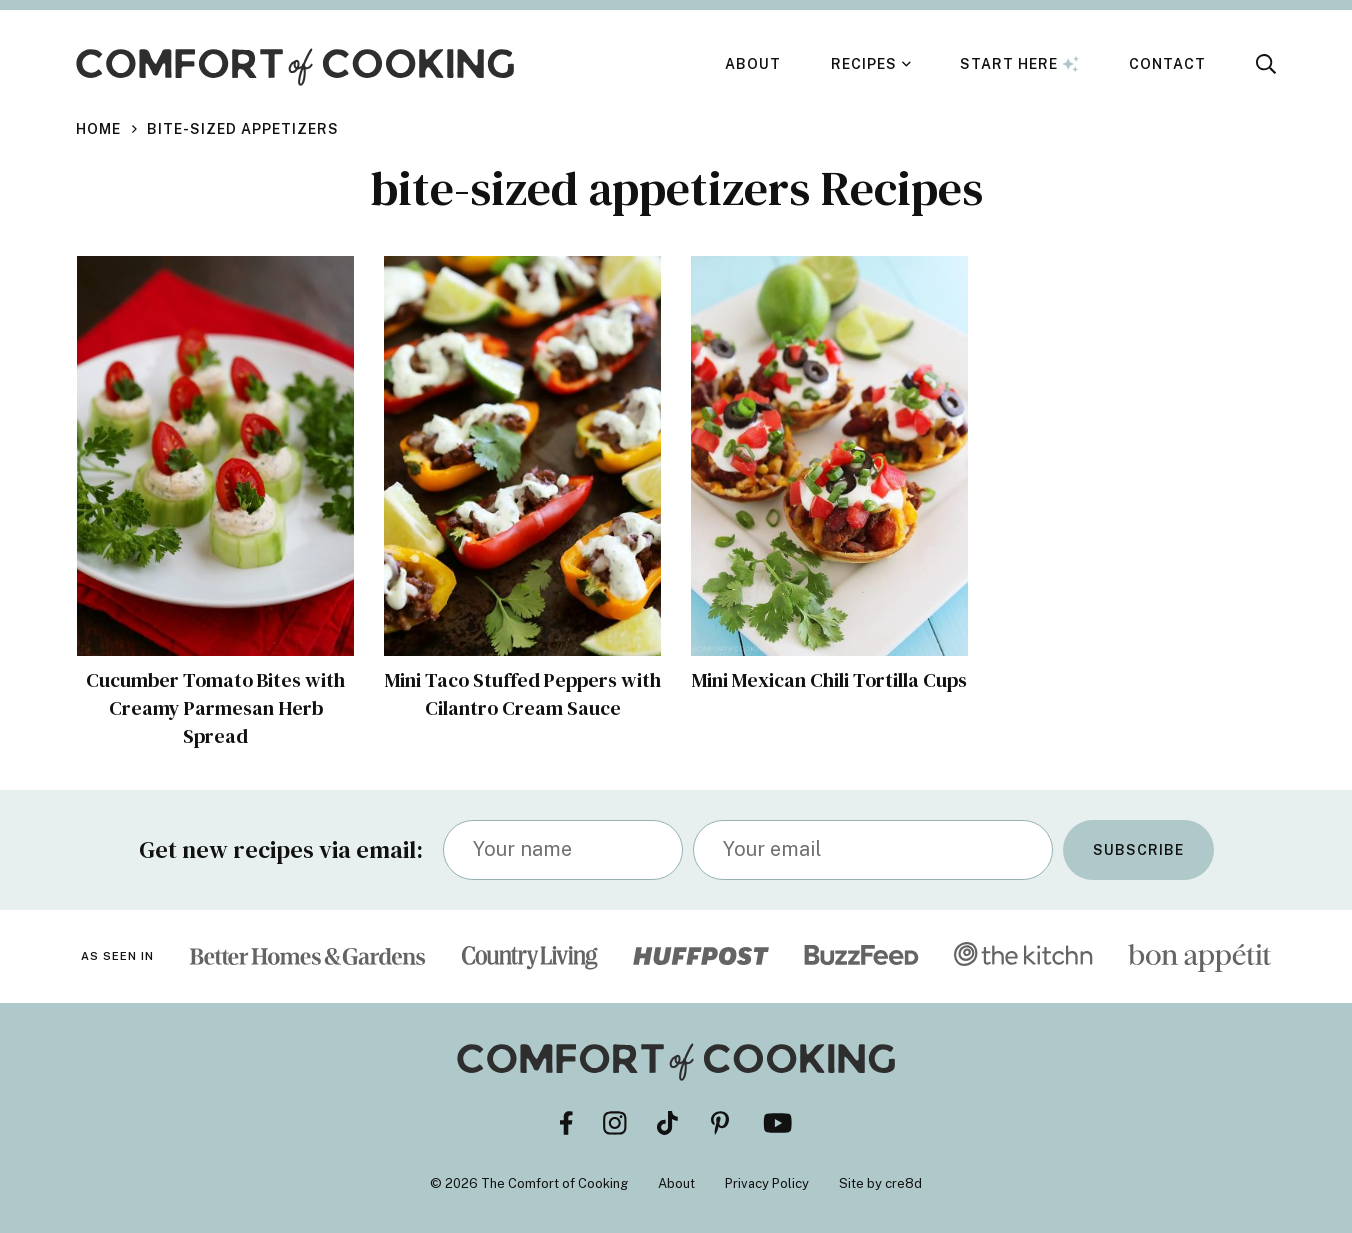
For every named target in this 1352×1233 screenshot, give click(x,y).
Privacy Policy (767, 1183)
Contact (1167, 64)
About (753, 64)
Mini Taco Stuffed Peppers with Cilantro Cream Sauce (523, 694)
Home (98, 129)
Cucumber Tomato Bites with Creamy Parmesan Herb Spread (215, 708)
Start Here (1019, 64)
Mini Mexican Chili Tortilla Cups (829, 680)
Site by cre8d (880, 1183)
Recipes (864, 64)
